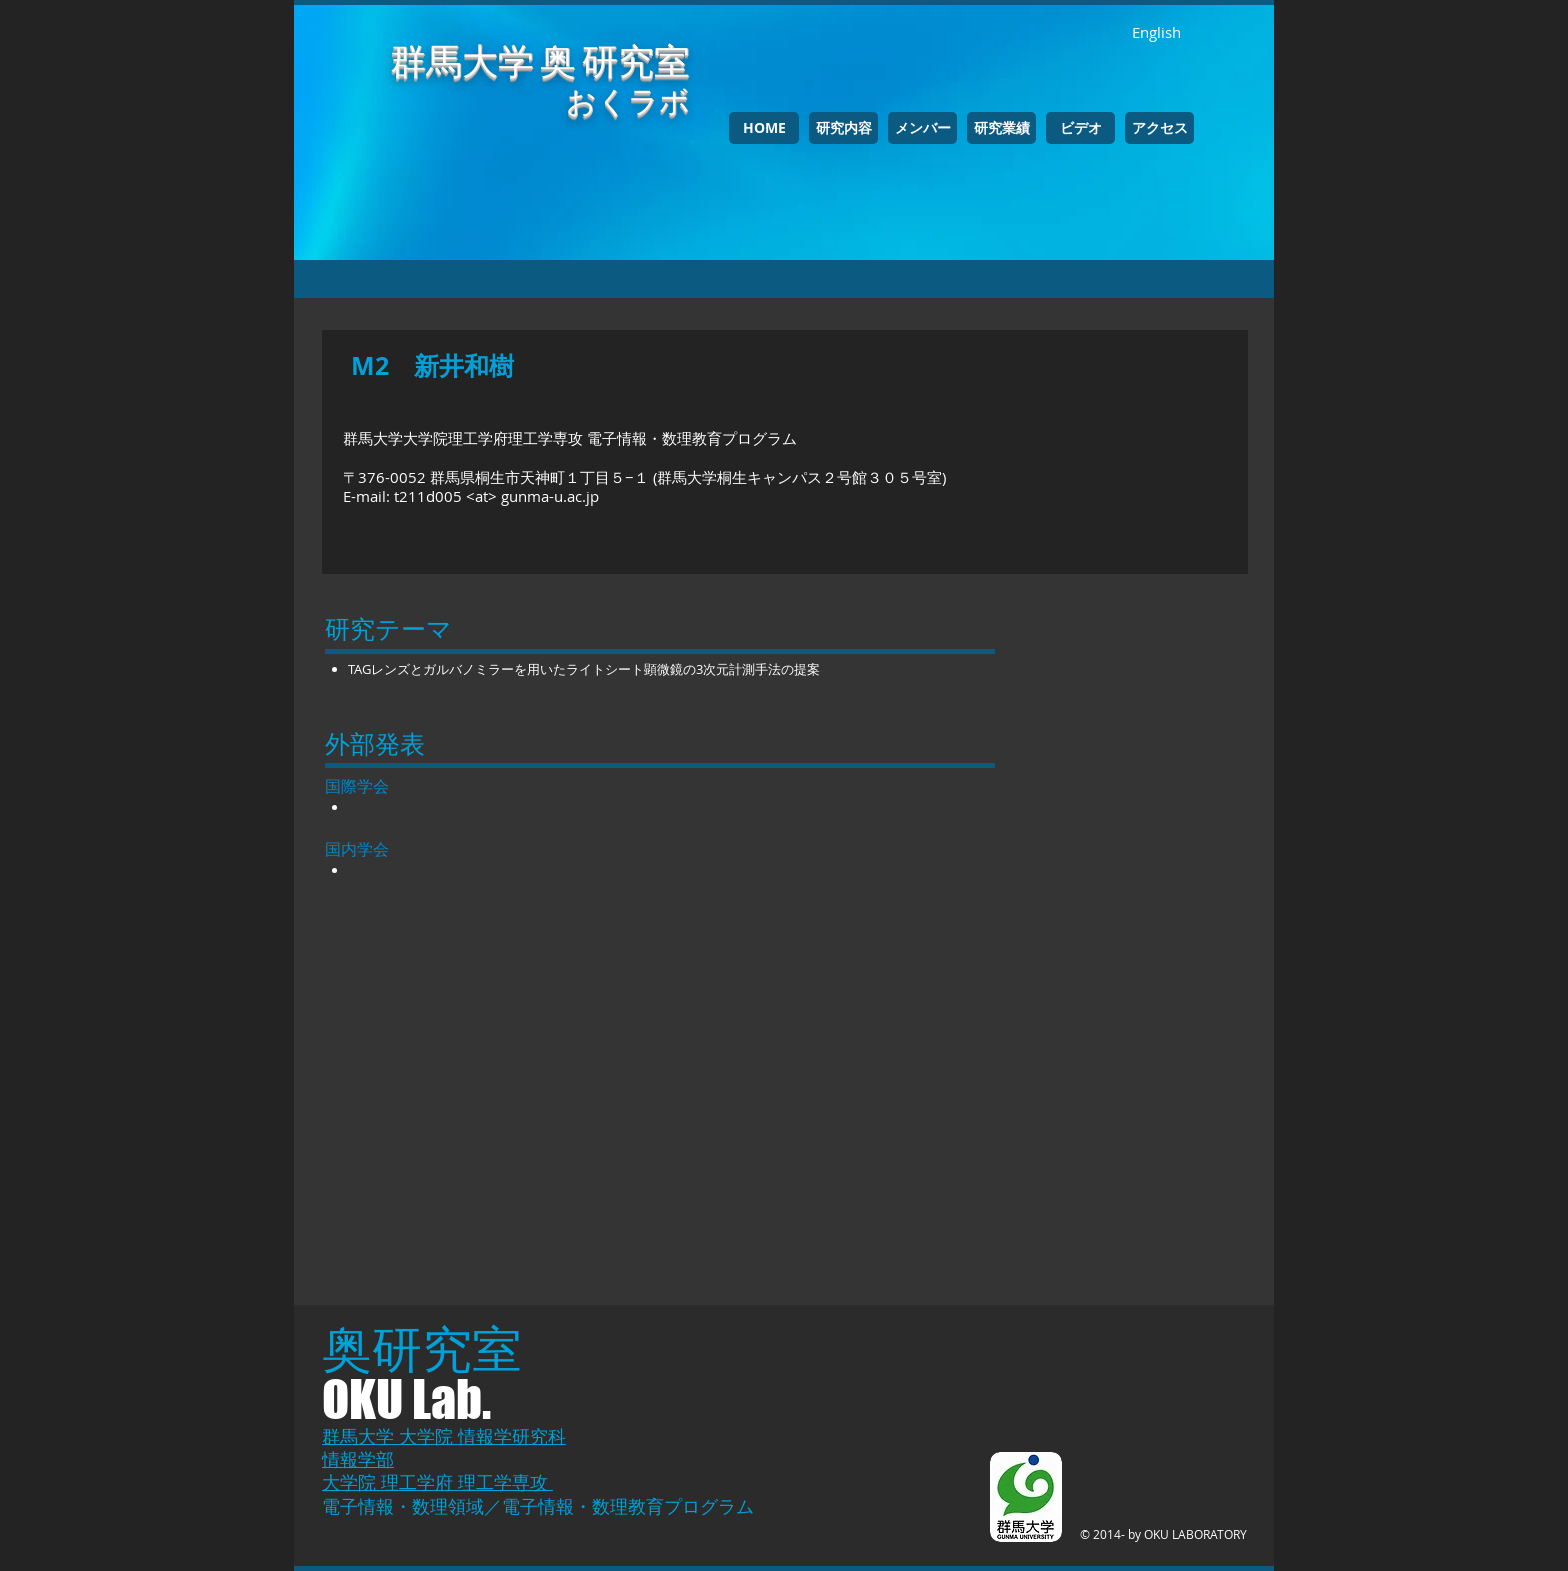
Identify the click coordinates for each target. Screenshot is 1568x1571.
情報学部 (358, 1459)
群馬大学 (360, 1436)
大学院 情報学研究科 (482, 1436)
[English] (1156, 32)
